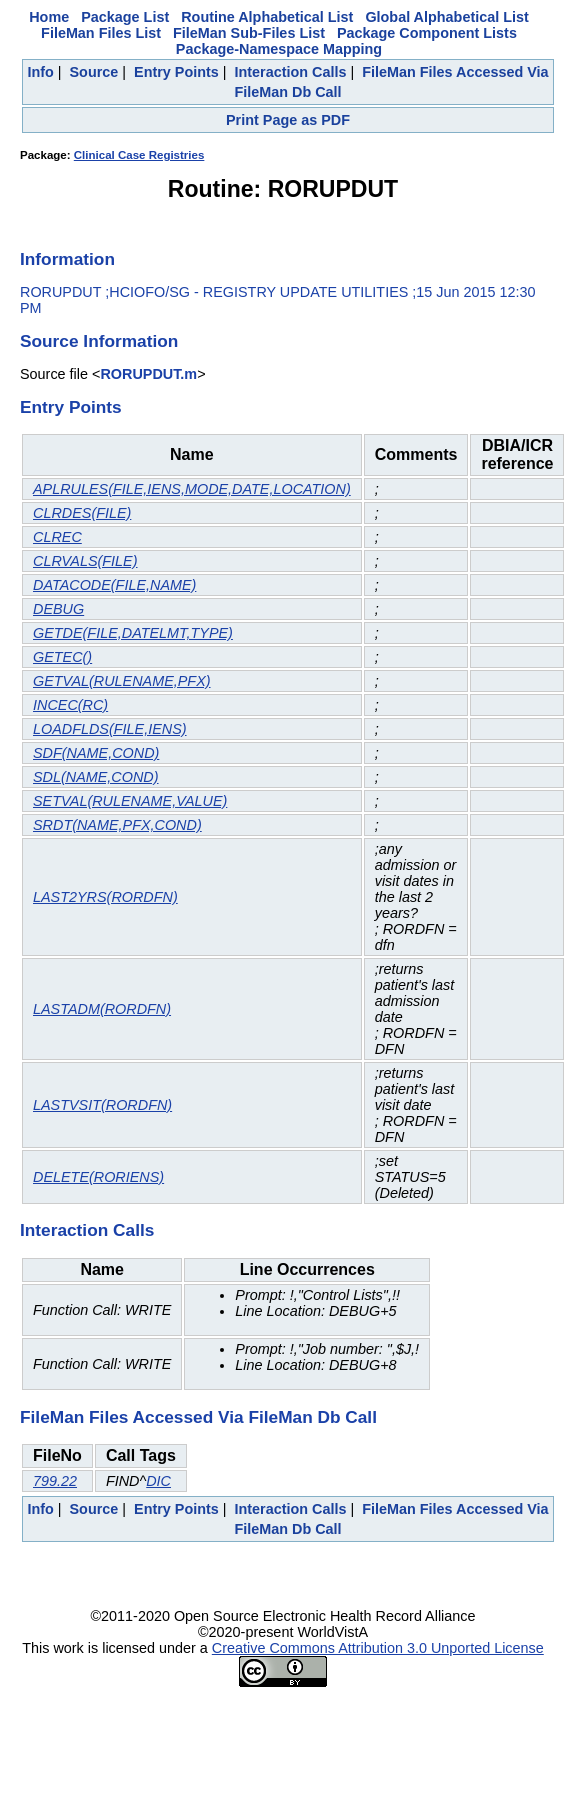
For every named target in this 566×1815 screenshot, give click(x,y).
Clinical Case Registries (139, 155)
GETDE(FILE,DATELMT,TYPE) (133, 633)
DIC (158, 1481)
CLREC (57, 537)
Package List (125, 17)
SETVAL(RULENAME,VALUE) (130, 801)
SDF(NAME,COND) (96, 753)
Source (94, 72)
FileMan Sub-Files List (249, 33)
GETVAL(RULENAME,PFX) (122, 681)
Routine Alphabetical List (267, 17)
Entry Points (176, 72)
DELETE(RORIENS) (98, 1177)
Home (49, 17)
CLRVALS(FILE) (85, 561)
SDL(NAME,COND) (96, 777)
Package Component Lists (427, 33)
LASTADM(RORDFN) (102, 1009)
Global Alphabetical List (446, 17)
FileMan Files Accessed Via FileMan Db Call (198, 1417)
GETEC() (62, 657)
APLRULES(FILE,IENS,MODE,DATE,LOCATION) (192, 489)
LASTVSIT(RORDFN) (102, 1105)
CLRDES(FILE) (82, 513)
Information (67, 259)
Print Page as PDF (288, 120)
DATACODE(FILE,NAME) (114, 585)
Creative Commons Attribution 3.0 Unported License (378, 1648)
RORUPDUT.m (148, 374)
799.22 (55, 1481)
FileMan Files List (101, 33)
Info (40, 72)
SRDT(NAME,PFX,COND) (117, 825)
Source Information (99, 341)
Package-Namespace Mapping (279, 49)
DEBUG (58, 609)
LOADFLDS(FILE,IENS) (110, 729)
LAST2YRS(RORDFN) (105, 897)
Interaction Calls (291, 72)
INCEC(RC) (70, 705)
